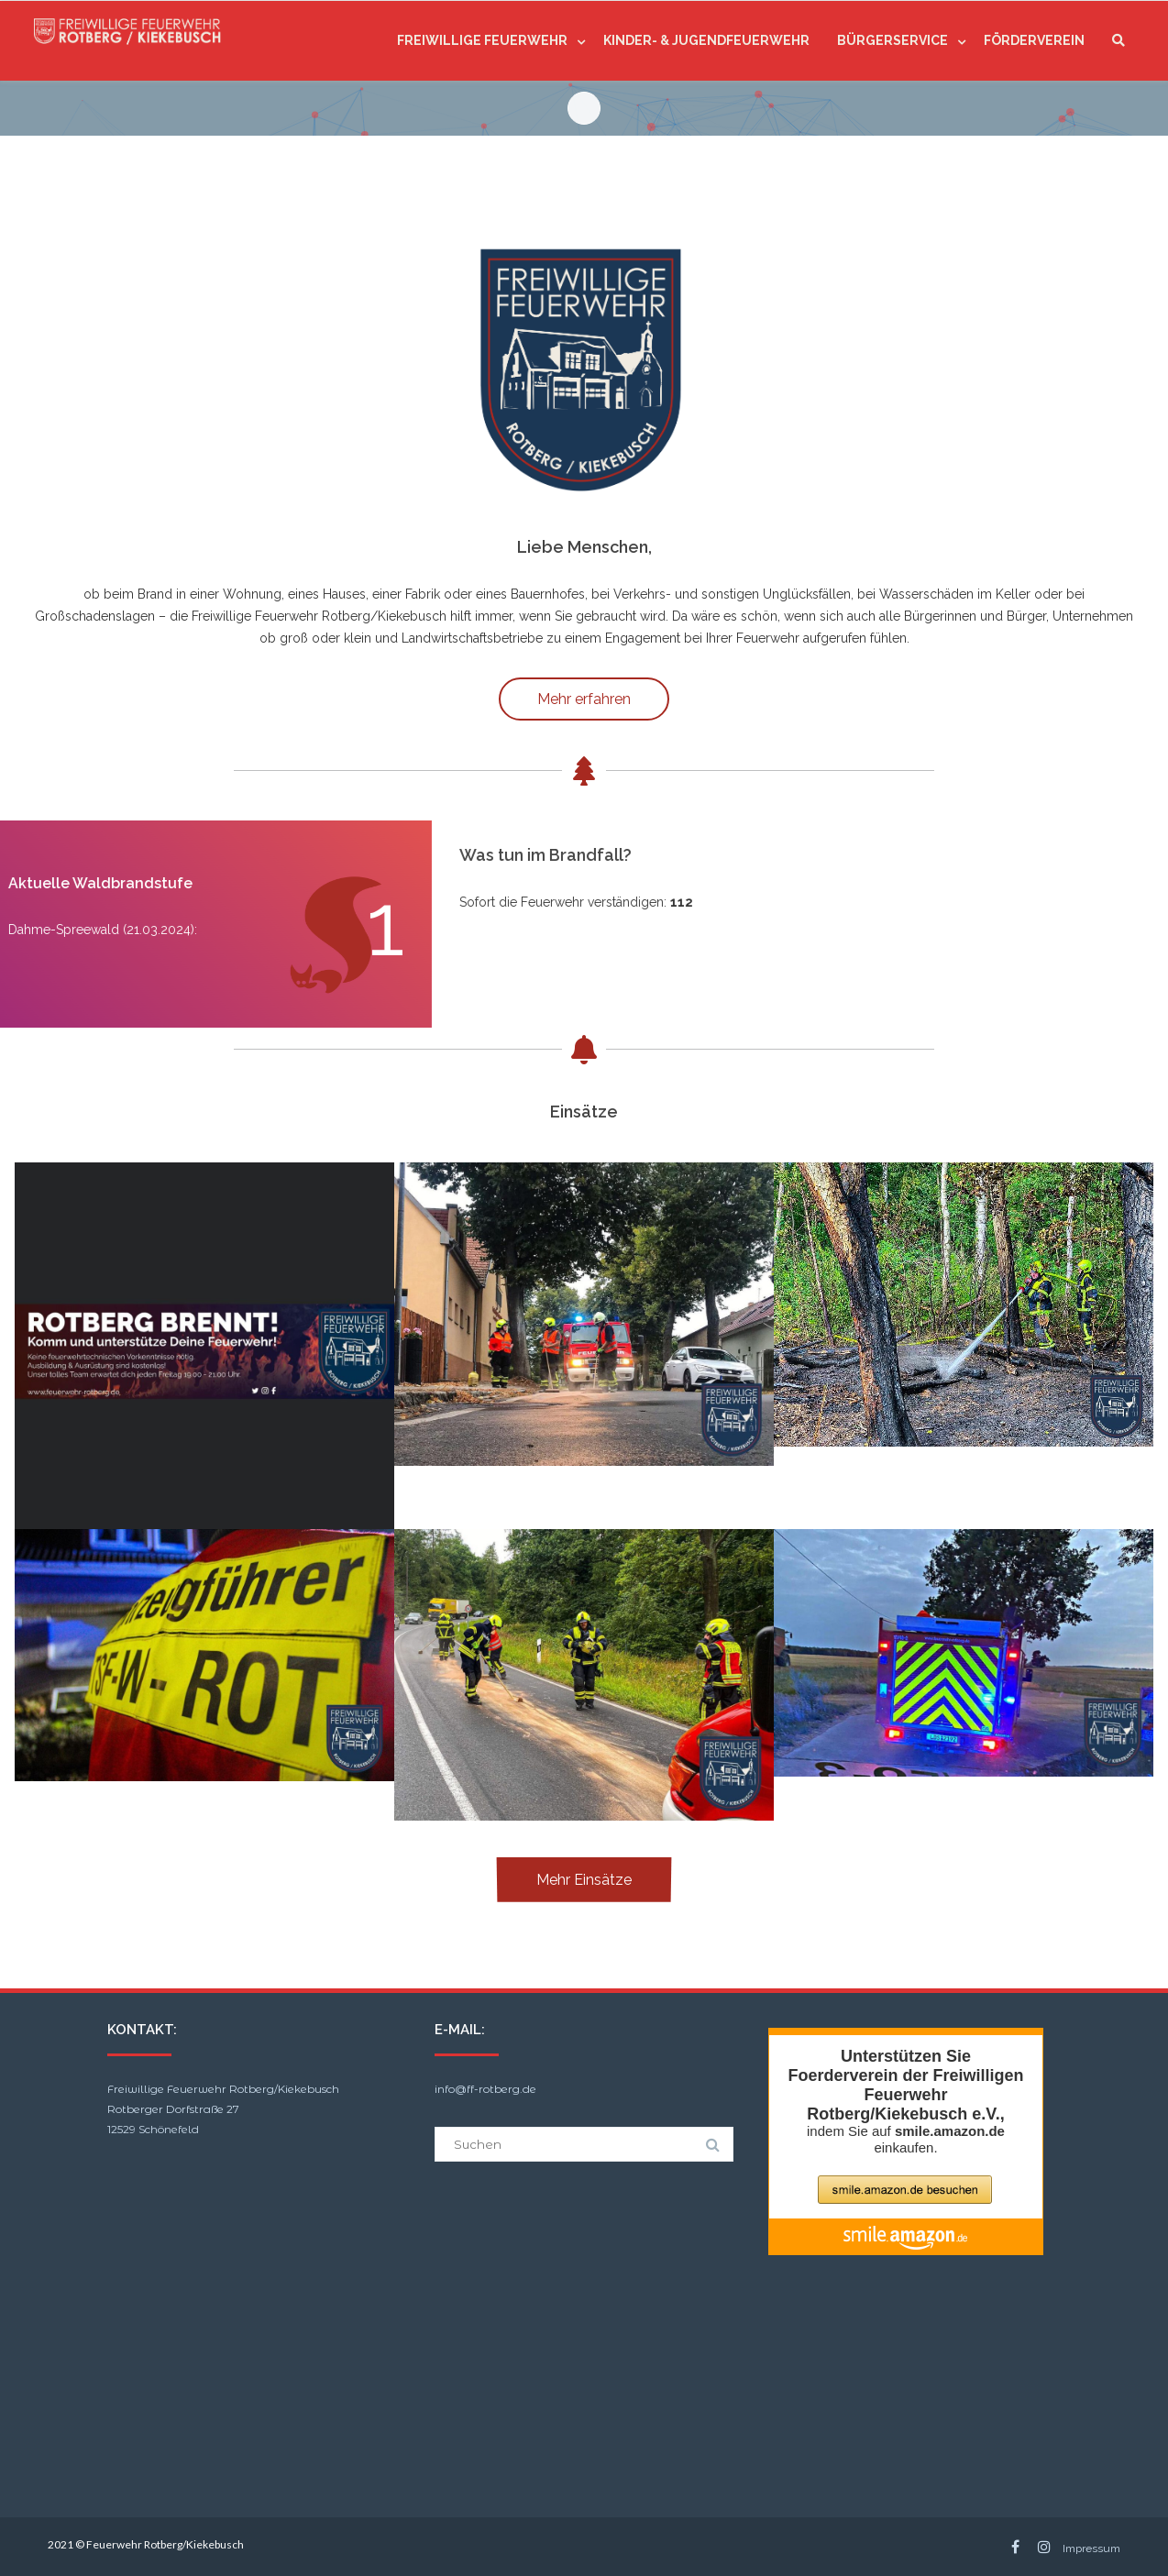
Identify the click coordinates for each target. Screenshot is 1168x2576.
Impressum (1091, 2548)
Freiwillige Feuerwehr (482, 40)
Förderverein (1034, 40)
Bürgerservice (892, 40)
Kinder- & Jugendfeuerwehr (706, 40)
